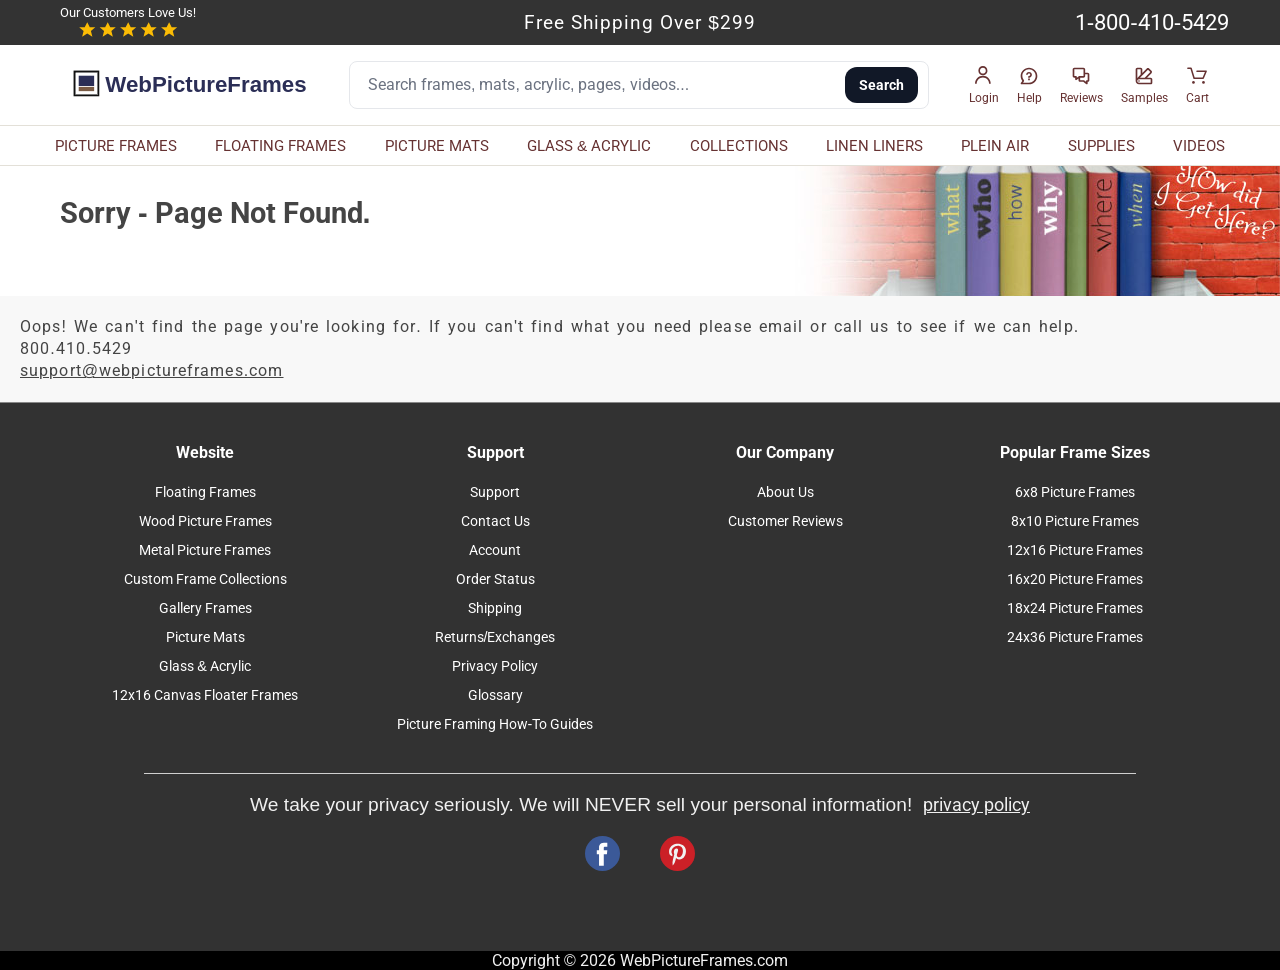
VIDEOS (1199, 146)
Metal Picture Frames (205, 550)
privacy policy (976, 805)
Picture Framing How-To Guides (495, 724)
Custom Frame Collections (205, 579)
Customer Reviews (785, 521)
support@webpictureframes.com (152, 370)
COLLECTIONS (739, 146)
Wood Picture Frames (205, 521)
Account (495, 550)
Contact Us (495, 521)
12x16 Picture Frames (1075, 550)
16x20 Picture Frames (1075, 579)
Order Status (495, 579)
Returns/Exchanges (495, 637)
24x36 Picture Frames (1075, 637)
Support (495, 492)
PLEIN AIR (995, 146)
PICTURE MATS (437, 146)
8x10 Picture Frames (1075, 521)
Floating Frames (205, 492)
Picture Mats (205, 637)
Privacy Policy (495, 666)
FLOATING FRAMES (280, 146)
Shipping (495, 608)
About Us (785, 492)
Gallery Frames (205, 608)
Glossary (495, 695)
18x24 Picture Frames (1075, 608)
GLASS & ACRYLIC (589, 146)
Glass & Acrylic (205, 666)
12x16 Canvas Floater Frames (205, 695)
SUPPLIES (1101, 146)
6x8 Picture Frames (1075, 492)
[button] (984, 85)
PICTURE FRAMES (116, 146)
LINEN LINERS (874, 146)
